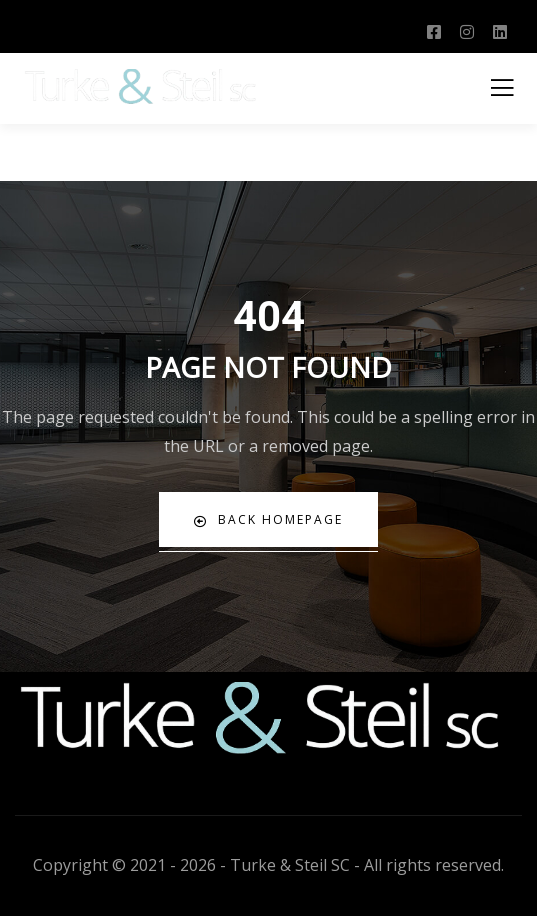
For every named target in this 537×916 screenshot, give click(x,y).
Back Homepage (268, 519)
